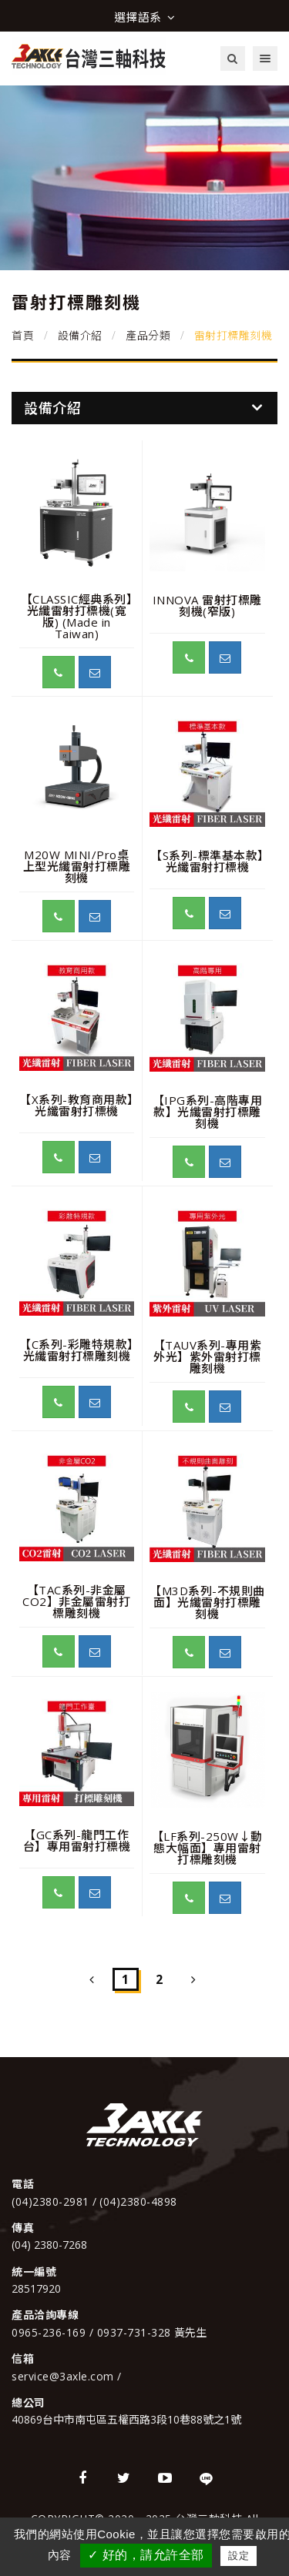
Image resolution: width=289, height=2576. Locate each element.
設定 (238, 2555)
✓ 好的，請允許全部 (145, 2554)
